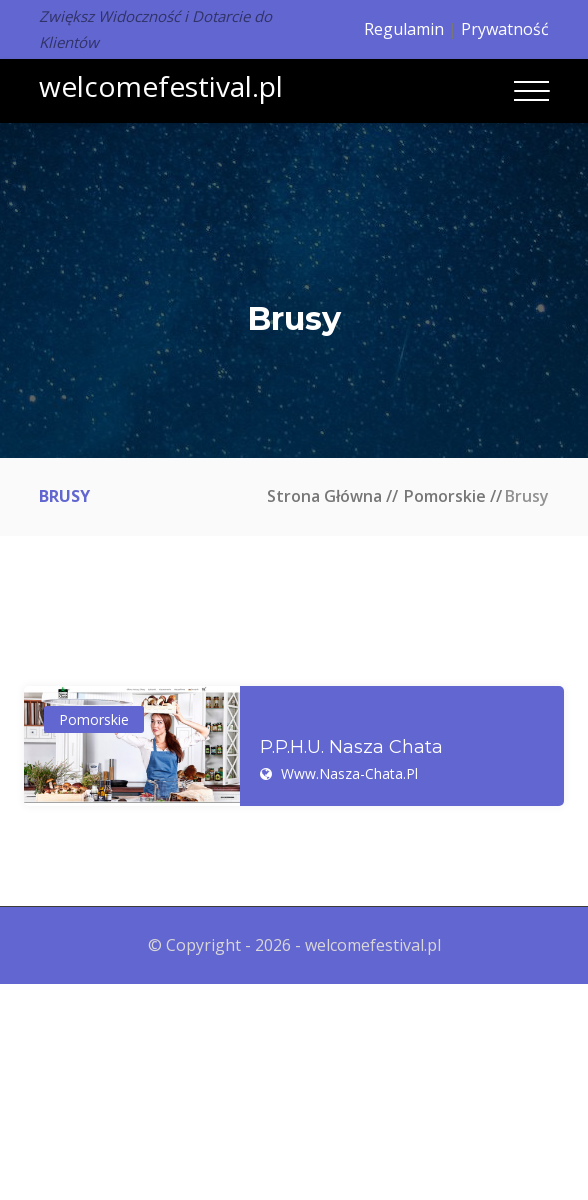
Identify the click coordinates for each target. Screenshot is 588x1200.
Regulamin (404, 29)
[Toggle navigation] (531, 91)
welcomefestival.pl (161, 86)
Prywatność (505, 29)
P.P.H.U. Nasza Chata (351, 747)
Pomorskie (445, 496)
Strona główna (324, 496)
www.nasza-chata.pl (349, 773)
